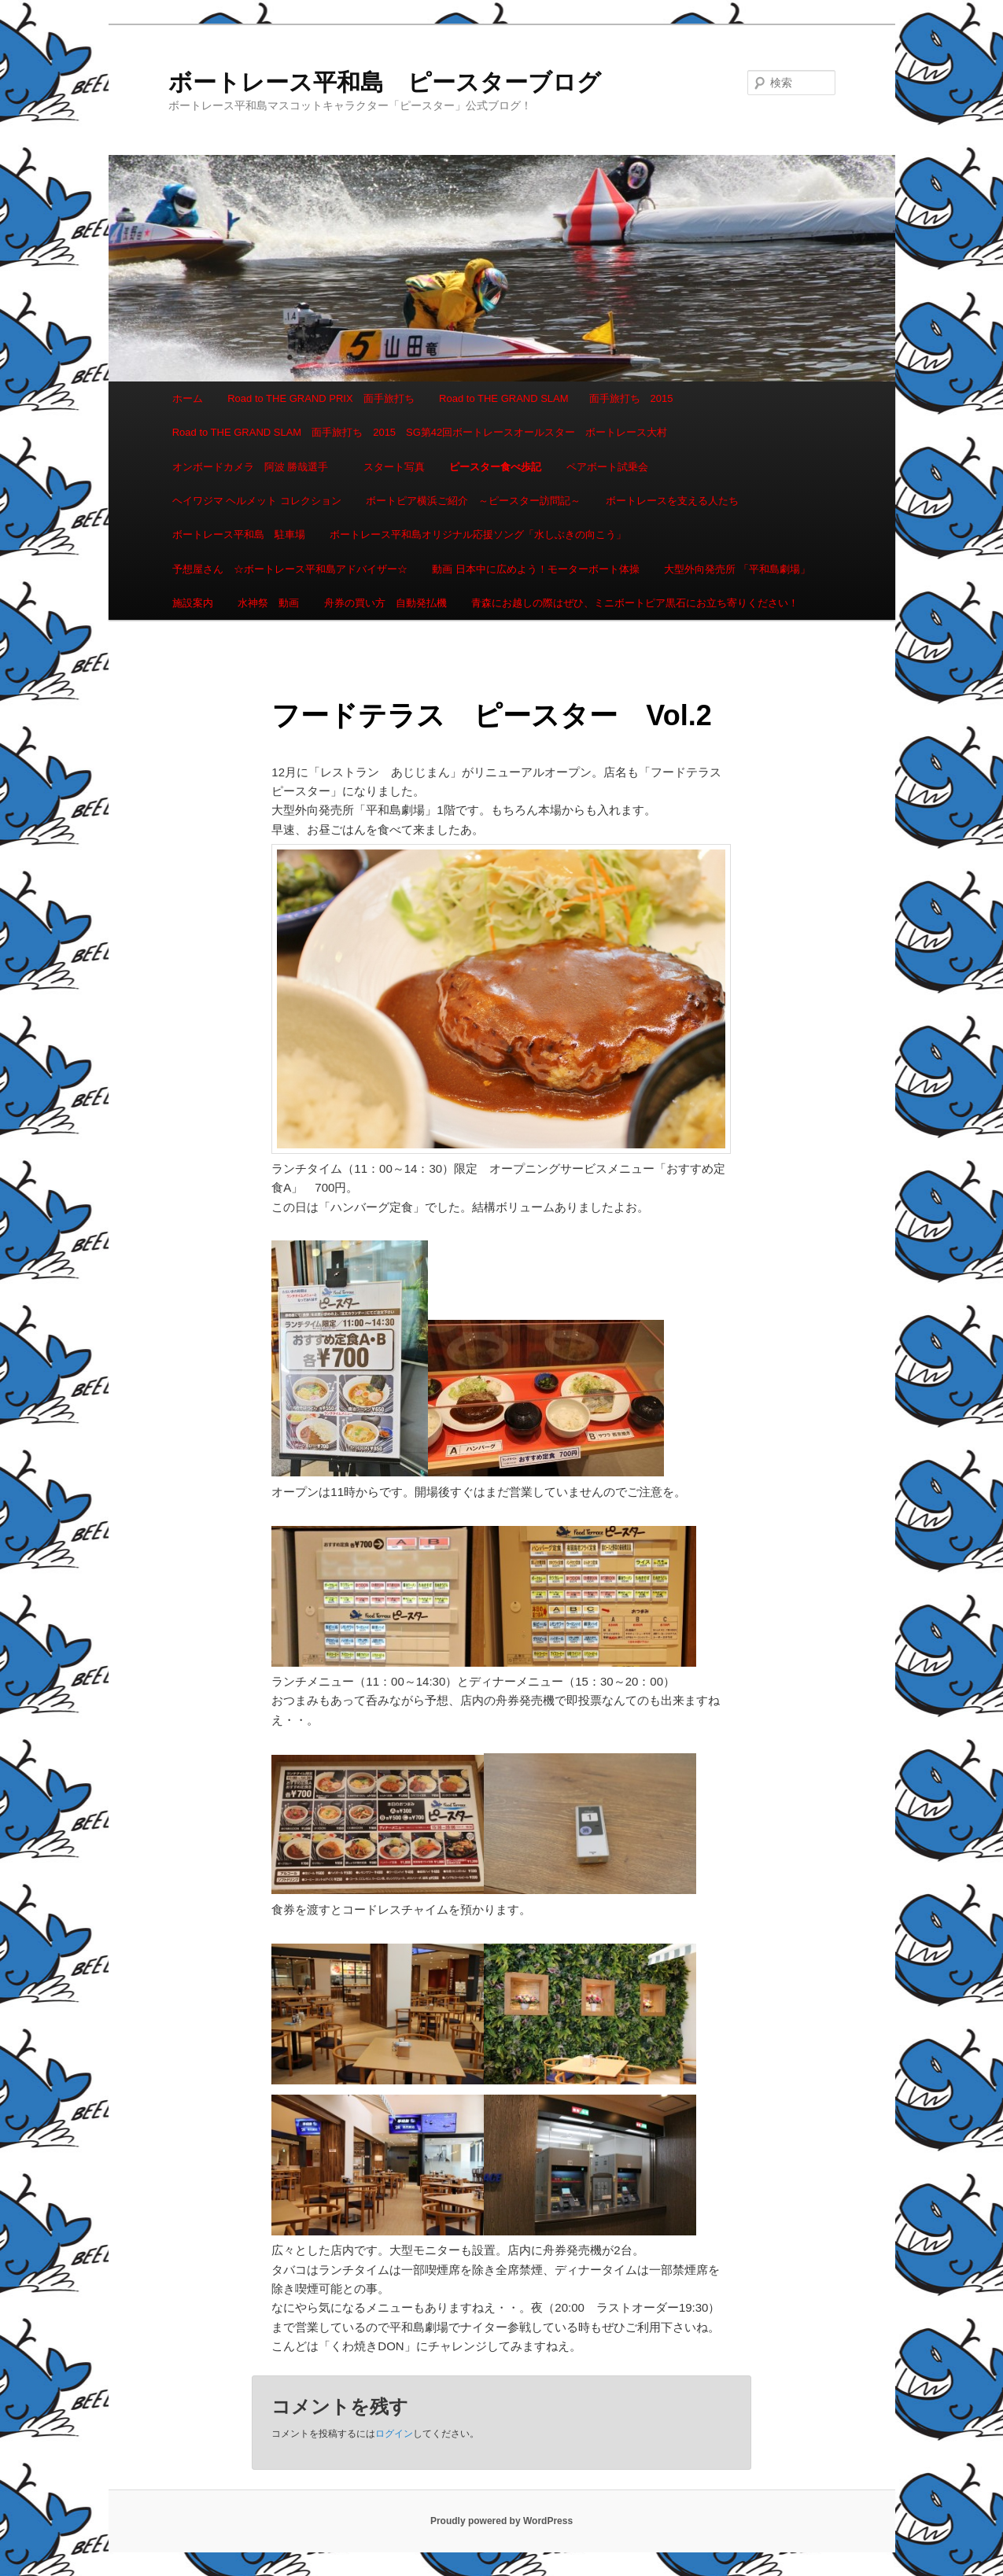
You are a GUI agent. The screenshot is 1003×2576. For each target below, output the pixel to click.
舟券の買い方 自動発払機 (385, 603)
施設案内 (192, 603)
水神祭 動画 (268, 603)
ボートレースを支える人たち (672, 501)
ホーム (187, 398)
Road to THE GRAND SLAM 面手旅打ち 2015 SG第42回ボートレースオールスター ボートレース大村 (420, 432)
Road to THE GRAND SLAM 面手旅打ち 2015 (556, 398)
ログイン (394, 2433)
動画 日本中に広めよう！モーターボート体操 (536, 569)
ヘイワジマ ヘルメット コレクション (256, 501)
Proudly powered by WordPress (501, 2520)
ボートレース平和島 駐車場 (238, 534)
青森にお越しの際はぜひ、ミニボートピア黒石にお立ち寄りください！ (634, 603)
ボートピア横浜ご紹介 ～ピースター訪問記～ (473, 501)
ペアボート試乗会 (607, 467)
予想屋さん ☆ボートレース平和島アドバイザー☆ (289, 569)
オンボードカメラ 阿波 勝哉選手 (255, 467)
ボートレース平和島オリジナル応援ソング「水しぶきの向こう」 (478, 534)
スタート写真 (394, 467)
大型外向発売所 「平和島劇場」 (737, 569)
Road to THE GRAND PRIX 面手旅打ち (320, 398)
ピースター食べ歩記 (495, 467)
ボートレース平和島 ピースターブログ (384, 82)
